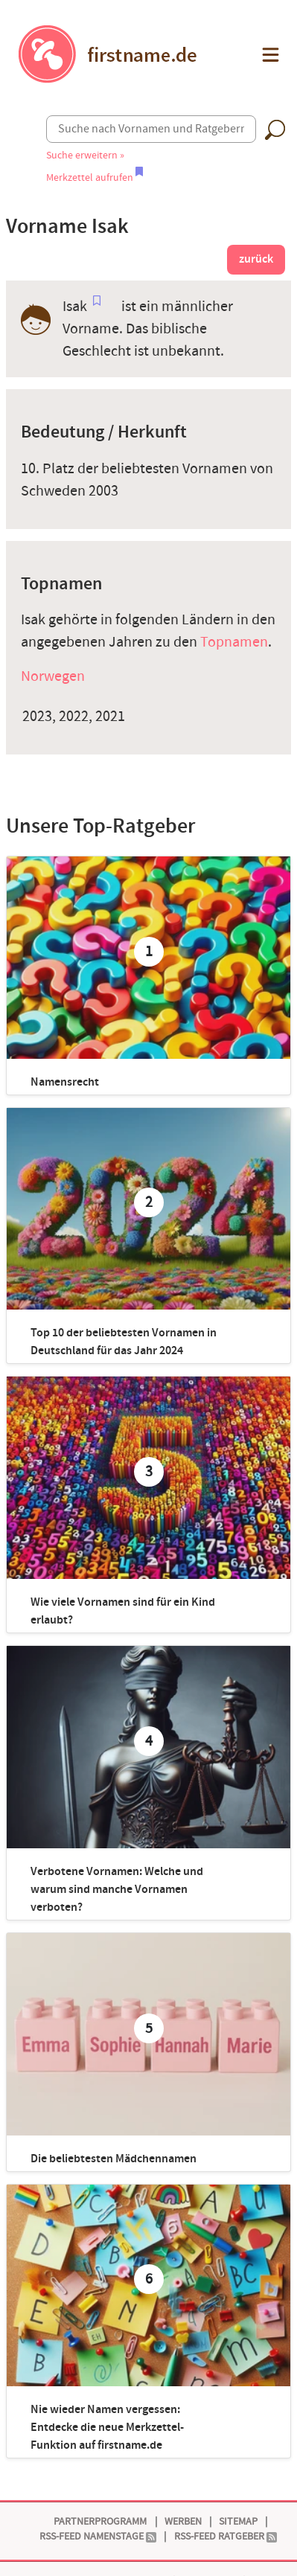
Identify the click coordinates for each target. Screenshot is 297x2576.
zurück (256, 259)
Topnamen (234, 642)
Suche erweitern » (85, 155)
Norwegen (53, 676)
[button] (269, 54)
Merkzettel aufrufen (94, 177)
